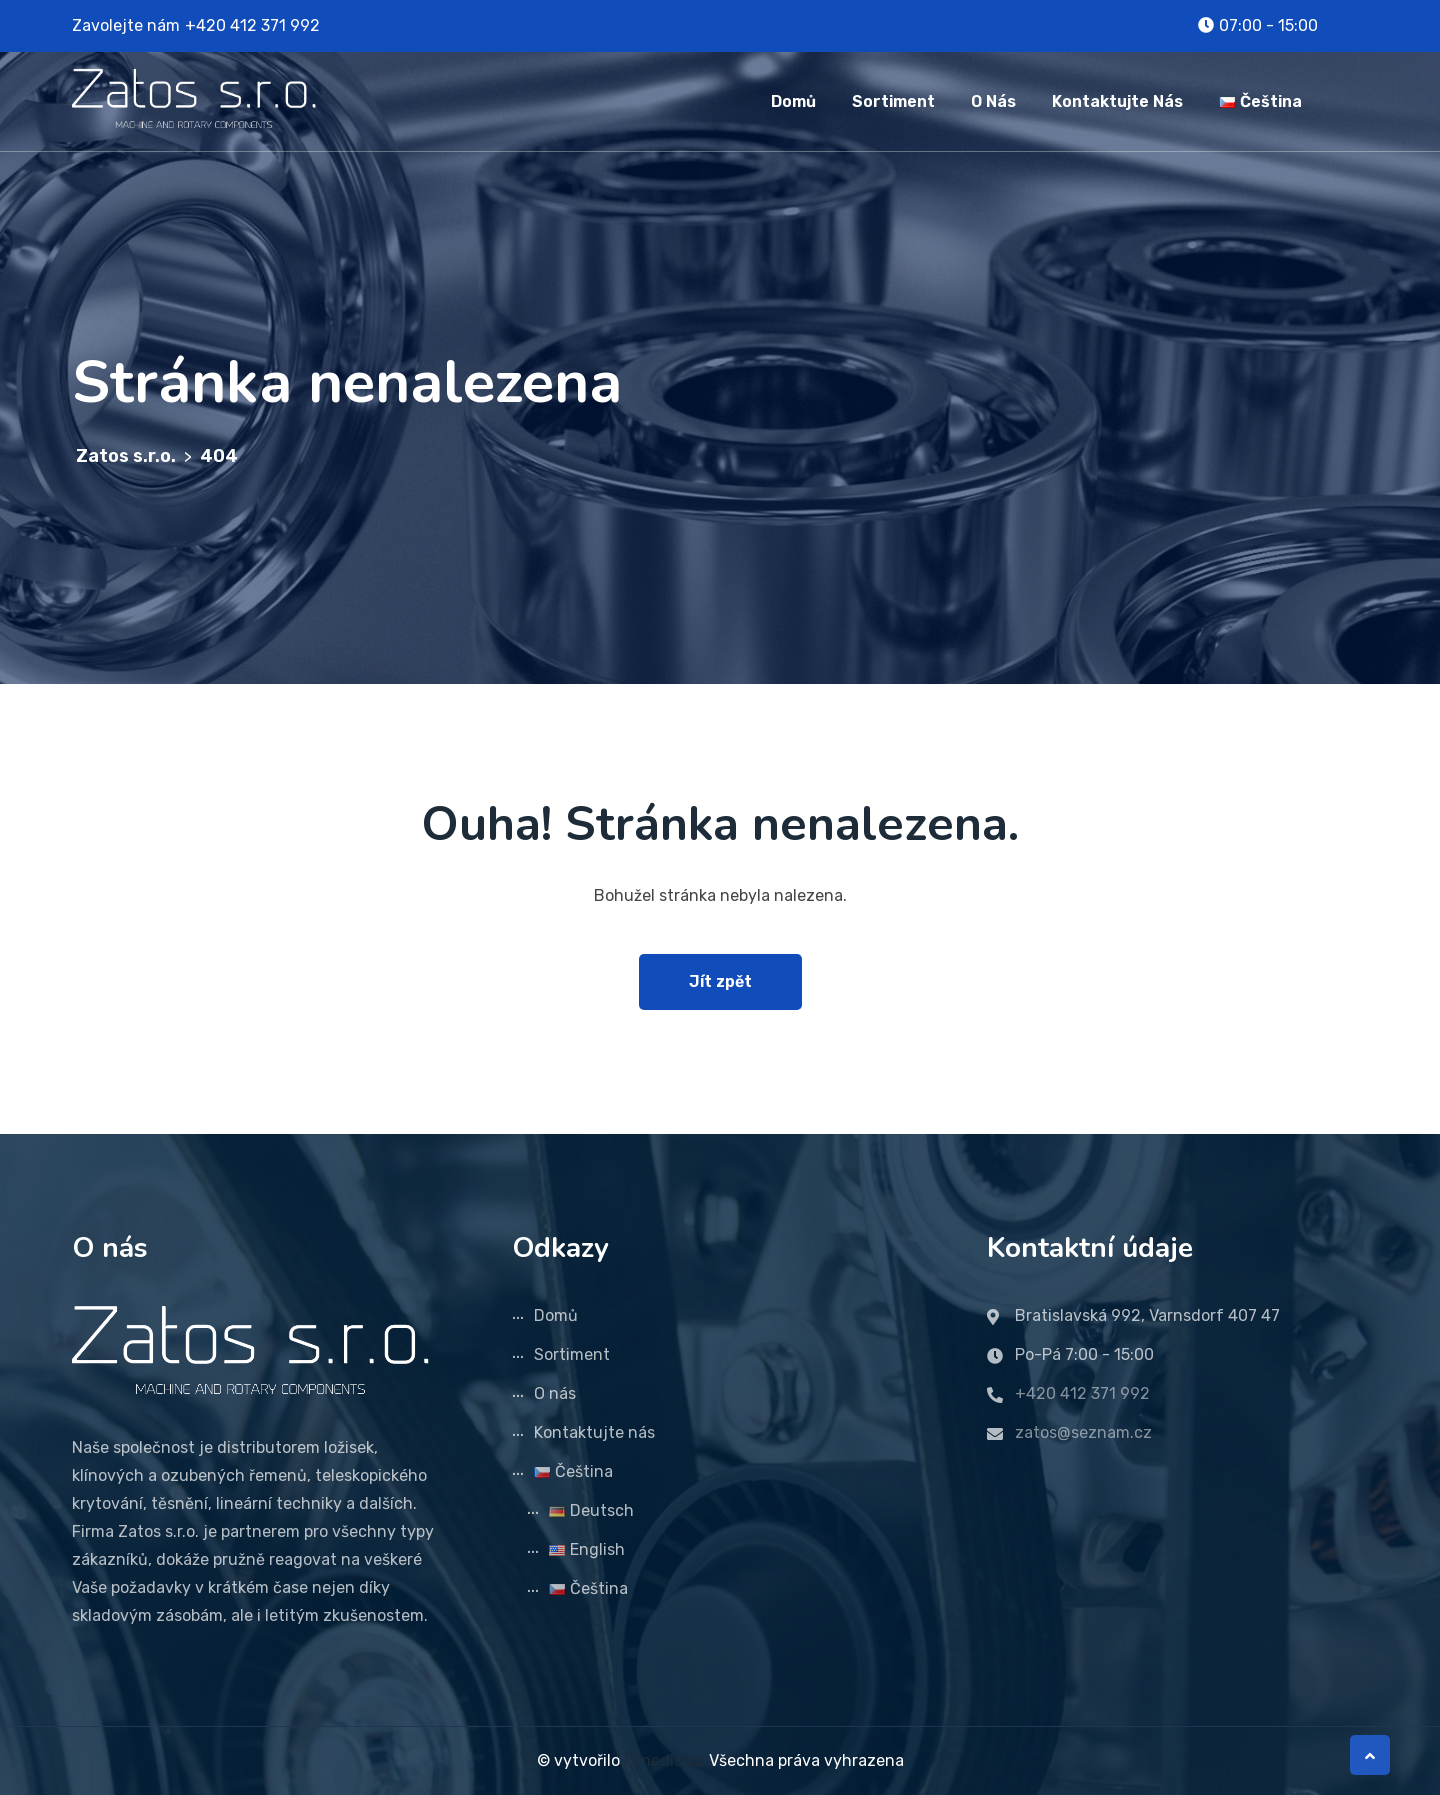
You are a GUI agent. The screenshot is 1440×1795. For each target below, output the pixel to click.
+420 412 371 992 (252, 25)
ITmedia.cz (664, 1760)
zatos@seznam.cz (1083, 1432)
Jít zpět (720, 981)
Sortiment (893, 101)
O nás (993, 101)
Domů (793, 101)
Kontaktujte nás (1117, 101)
